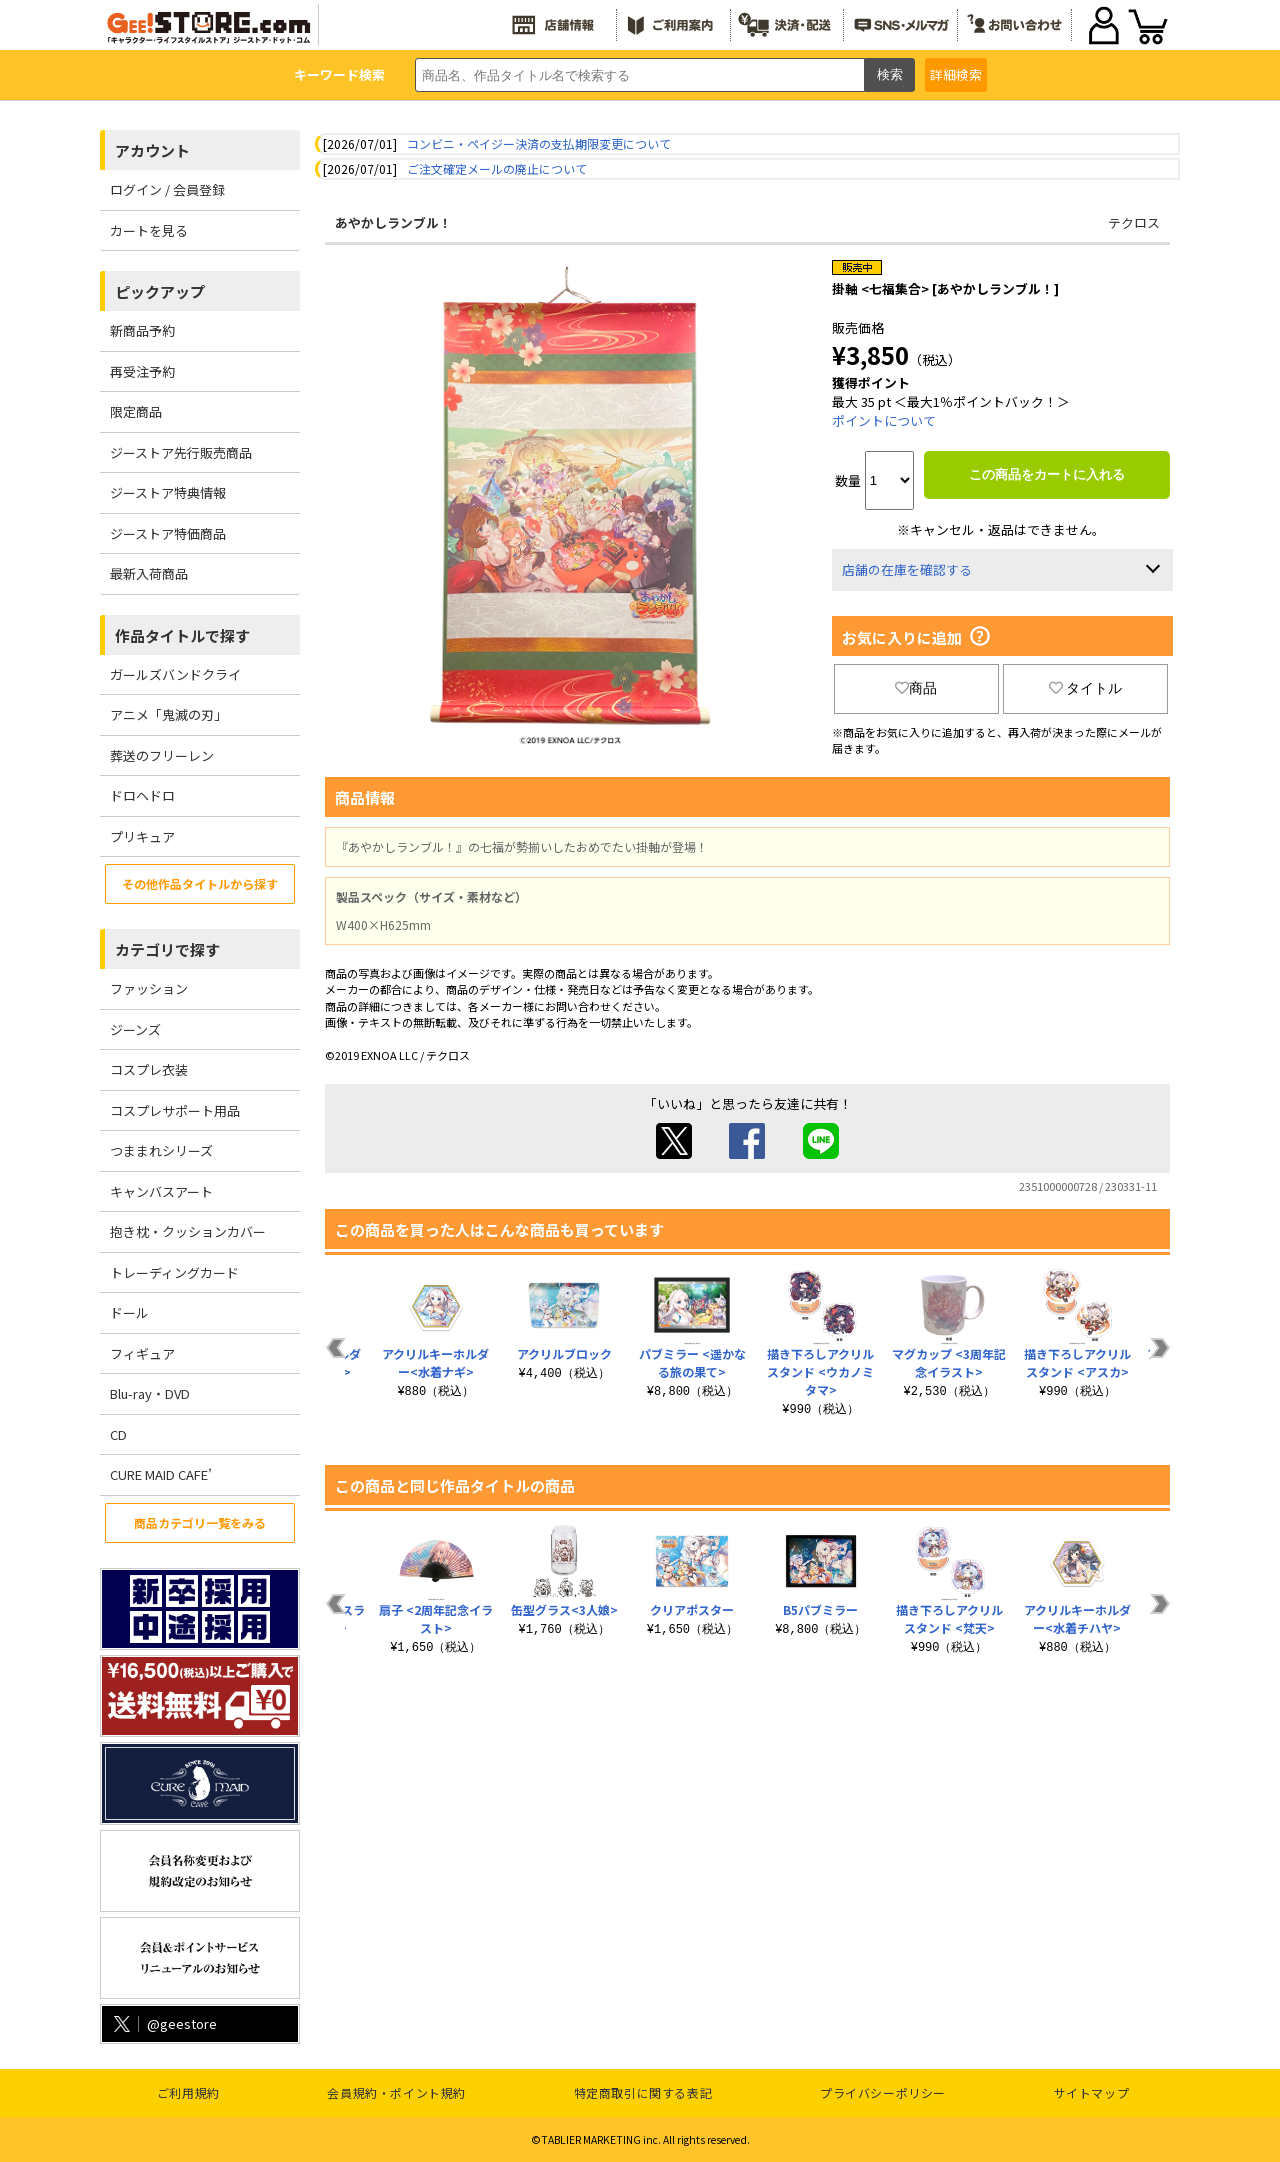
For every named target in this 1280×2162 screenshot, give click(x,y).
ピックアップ (160, 291)
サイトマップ (1092, 2092)
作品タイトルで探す (182, 635)
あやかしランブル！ (393, 222)
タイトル (1086, 688)
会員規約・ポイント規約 (396, 2092)
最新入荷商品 (149, 573)
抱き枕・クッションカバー (188, 1231)
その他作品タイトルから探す (200, 883)
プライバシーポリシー (883, 2092)
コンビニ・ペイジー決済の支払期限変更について (539, 143)
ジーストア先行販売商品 (181, 452)
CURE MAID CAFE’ (161, 1474)
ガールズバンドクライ (175, 674)
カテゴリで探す (167, 949)
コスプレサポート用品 (175, 1110)
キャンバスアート (161, 1191)
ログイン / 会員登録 (167, 189)
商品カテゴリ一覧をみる (200, 1522)
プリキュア (142, 836)
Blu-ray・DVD (150, 1393)
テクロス (1134, 222)
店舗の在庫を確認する (907, 569)
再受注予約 (142, 371)
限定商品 (136, 411)
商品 (916, 688)
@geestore (163, 2023)
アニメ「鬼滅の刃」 (168, 714)
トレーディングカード (174, 1272)
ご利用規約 (188, 2092)
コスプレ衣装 (149, 1069)
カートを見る (149, 230)
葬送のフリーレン (162, 755)
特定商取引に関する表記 (643, 2092)
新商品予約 (142, 330)
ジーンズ (135, 1029)
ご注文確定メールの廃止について (497, 168)
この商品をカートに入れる (1047, 474)
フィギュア (142, 1353)
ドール (129, 1312)
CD (118, 1434)
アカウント (152, 150)
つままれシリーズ (161, 1150)
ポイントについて (884, 420)
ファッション (149, 988)
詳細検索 (956, 74)
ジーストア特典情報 (168, 492)
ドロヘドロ (142, 795)
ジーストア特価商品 (168, 533)
